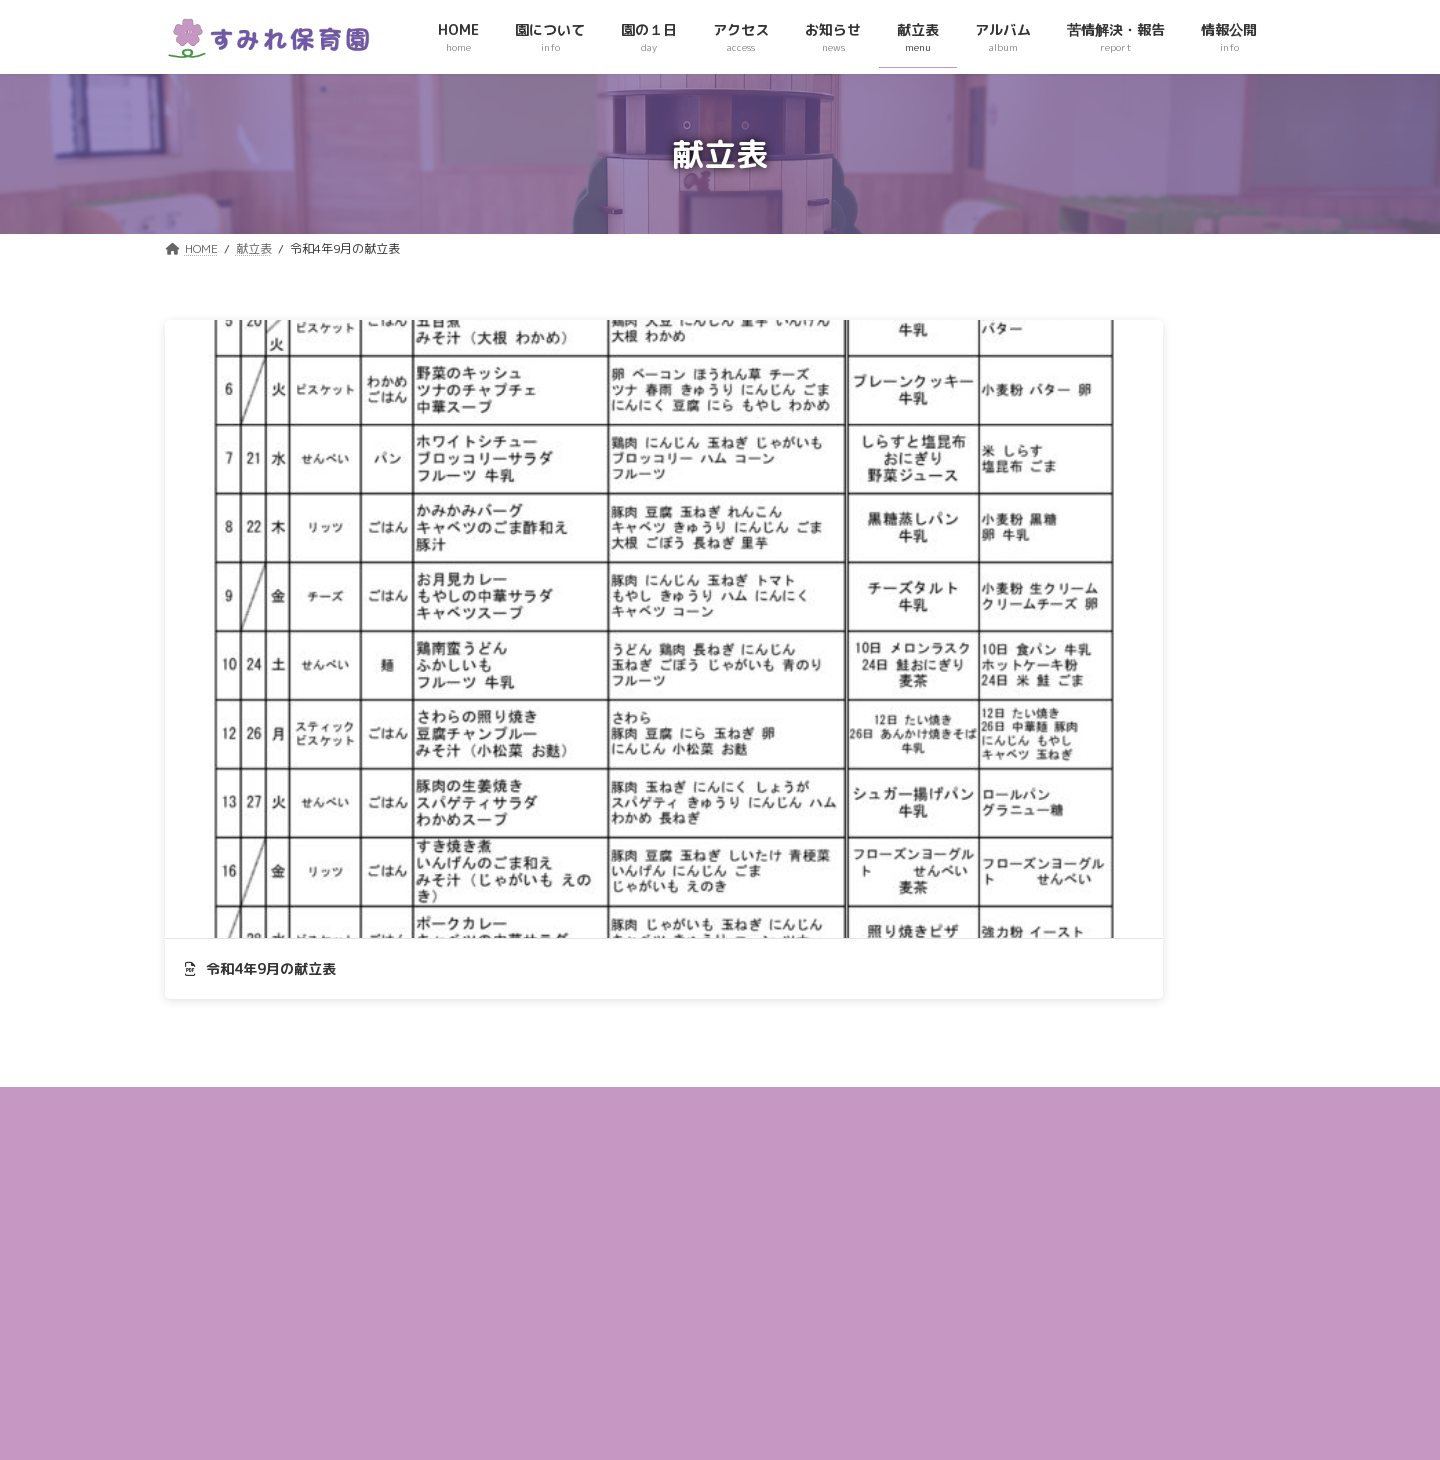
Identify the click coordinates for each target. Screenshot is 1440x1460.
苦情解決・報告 (599, 1300)
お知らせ (581, 1192)
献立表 (575, 1228)
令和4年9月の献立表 (260, 567)
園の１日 (581, 1121)
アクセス (581, 1156)
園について (587, 1085)
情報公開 (581, 1335)
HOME (573, 1049)
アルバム (581, 1264)
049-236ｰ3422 (246, 1323)
